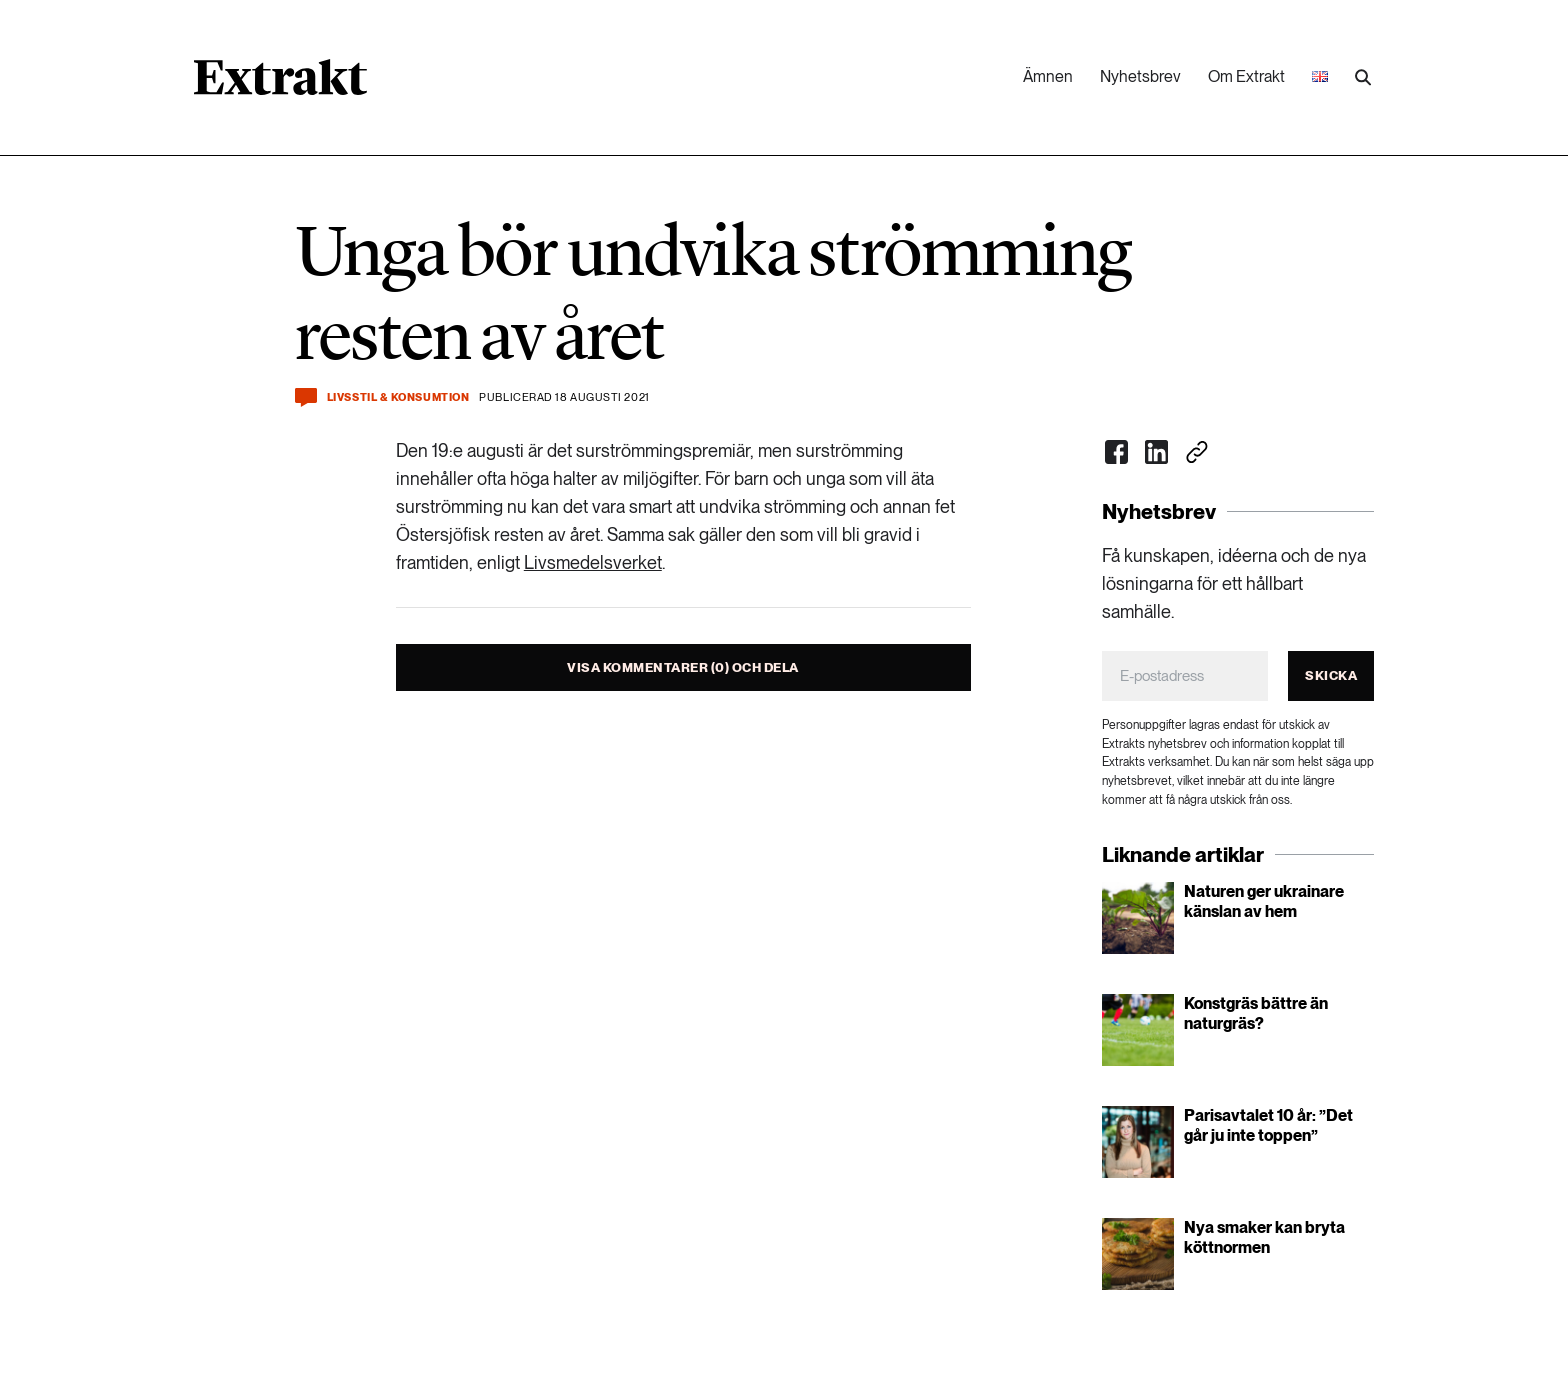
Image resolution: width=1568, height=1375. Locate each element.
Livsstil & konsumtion (398, 397)
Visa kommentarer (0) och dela (683, 667)
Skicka (1331, 675)
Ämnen (1048, 76)
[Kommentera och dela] (306, 397)
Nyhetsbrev (1140, 76)
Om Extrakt (1246, 76)
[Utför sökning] (1363, 78)
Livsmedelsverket (593, 562)
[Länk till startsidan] (280, 84)
